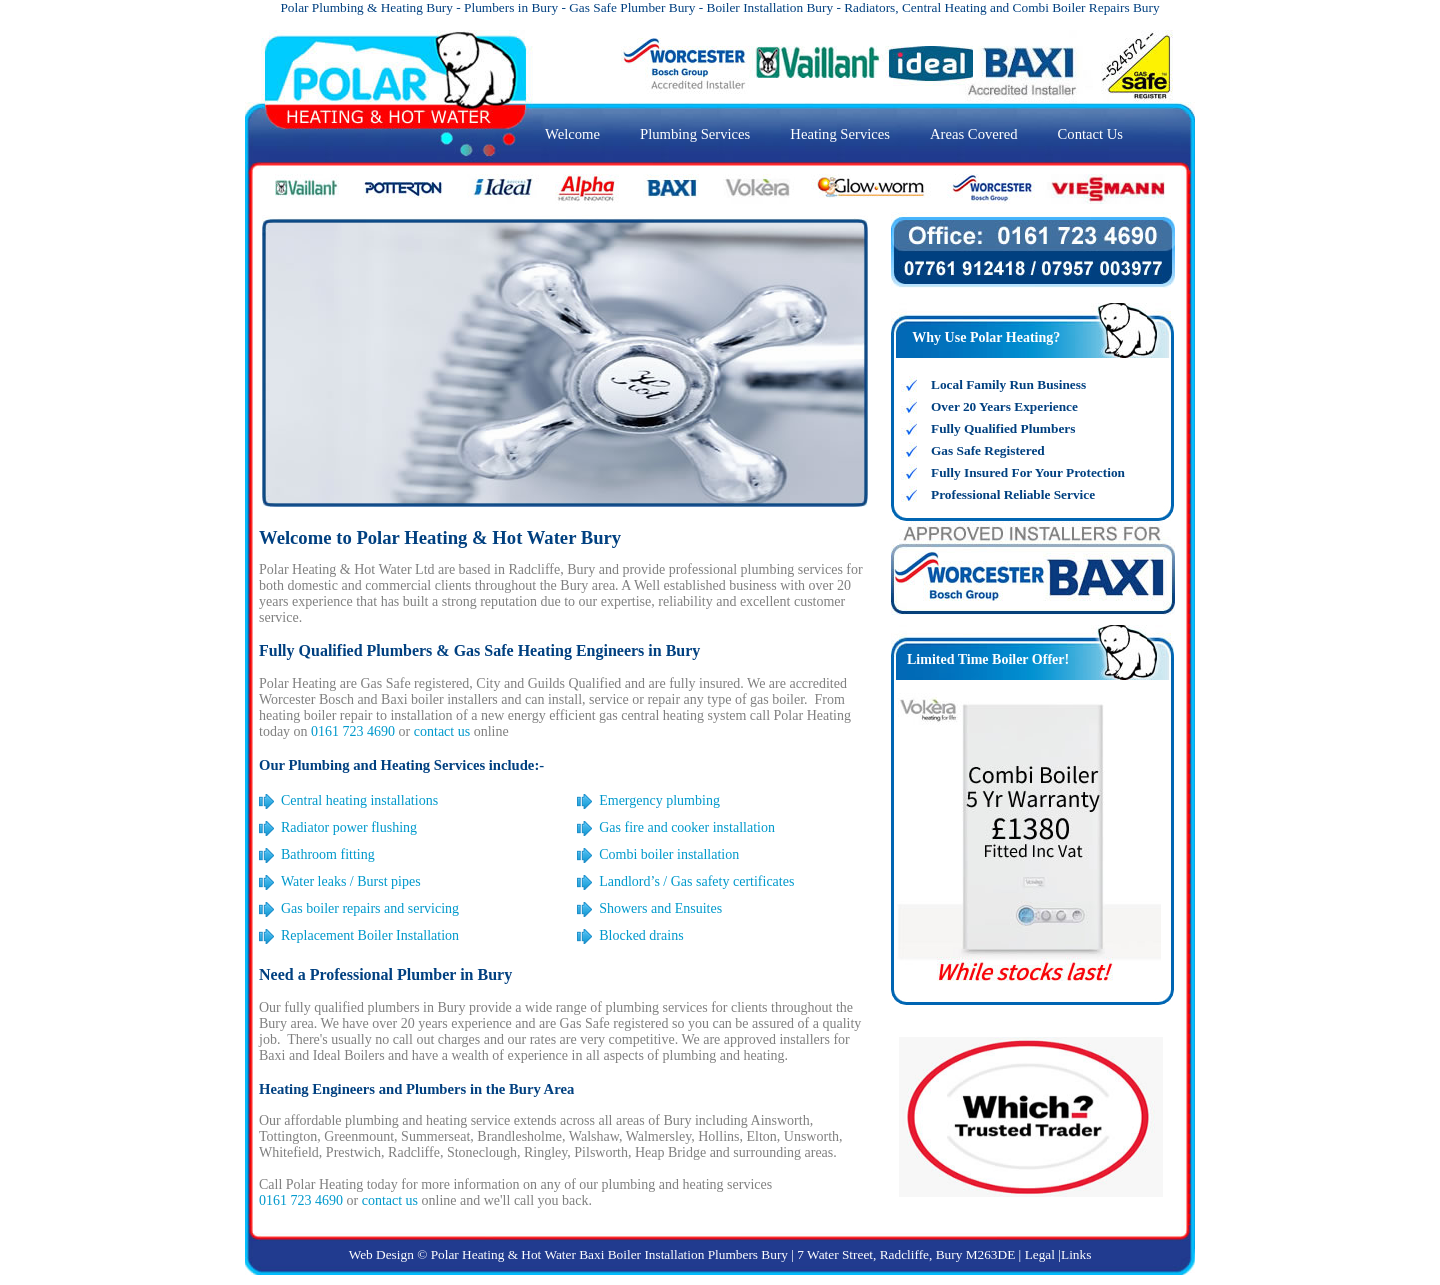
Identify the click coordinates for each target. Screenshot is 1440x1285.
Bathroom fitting (328, 854)
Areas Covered (974, 134)
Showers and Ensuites (660, 908)
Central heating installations (359, 800)
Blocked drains (641, 935)
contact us (442, 731)
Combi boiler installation (669, 854)
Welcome (572, 134)
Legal (1040, 1254)
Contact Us (1091, 134)
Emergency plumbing (659, 800)
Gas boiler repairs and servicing (370, 908)
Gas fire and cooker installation (687, 827)
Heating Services (840, 134)
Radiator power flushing (349, 827)
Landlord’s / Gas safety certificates (696, 881)
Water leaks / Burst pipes (351, 881)
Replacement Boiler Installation (370, 935)
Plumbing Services (695, 134)
